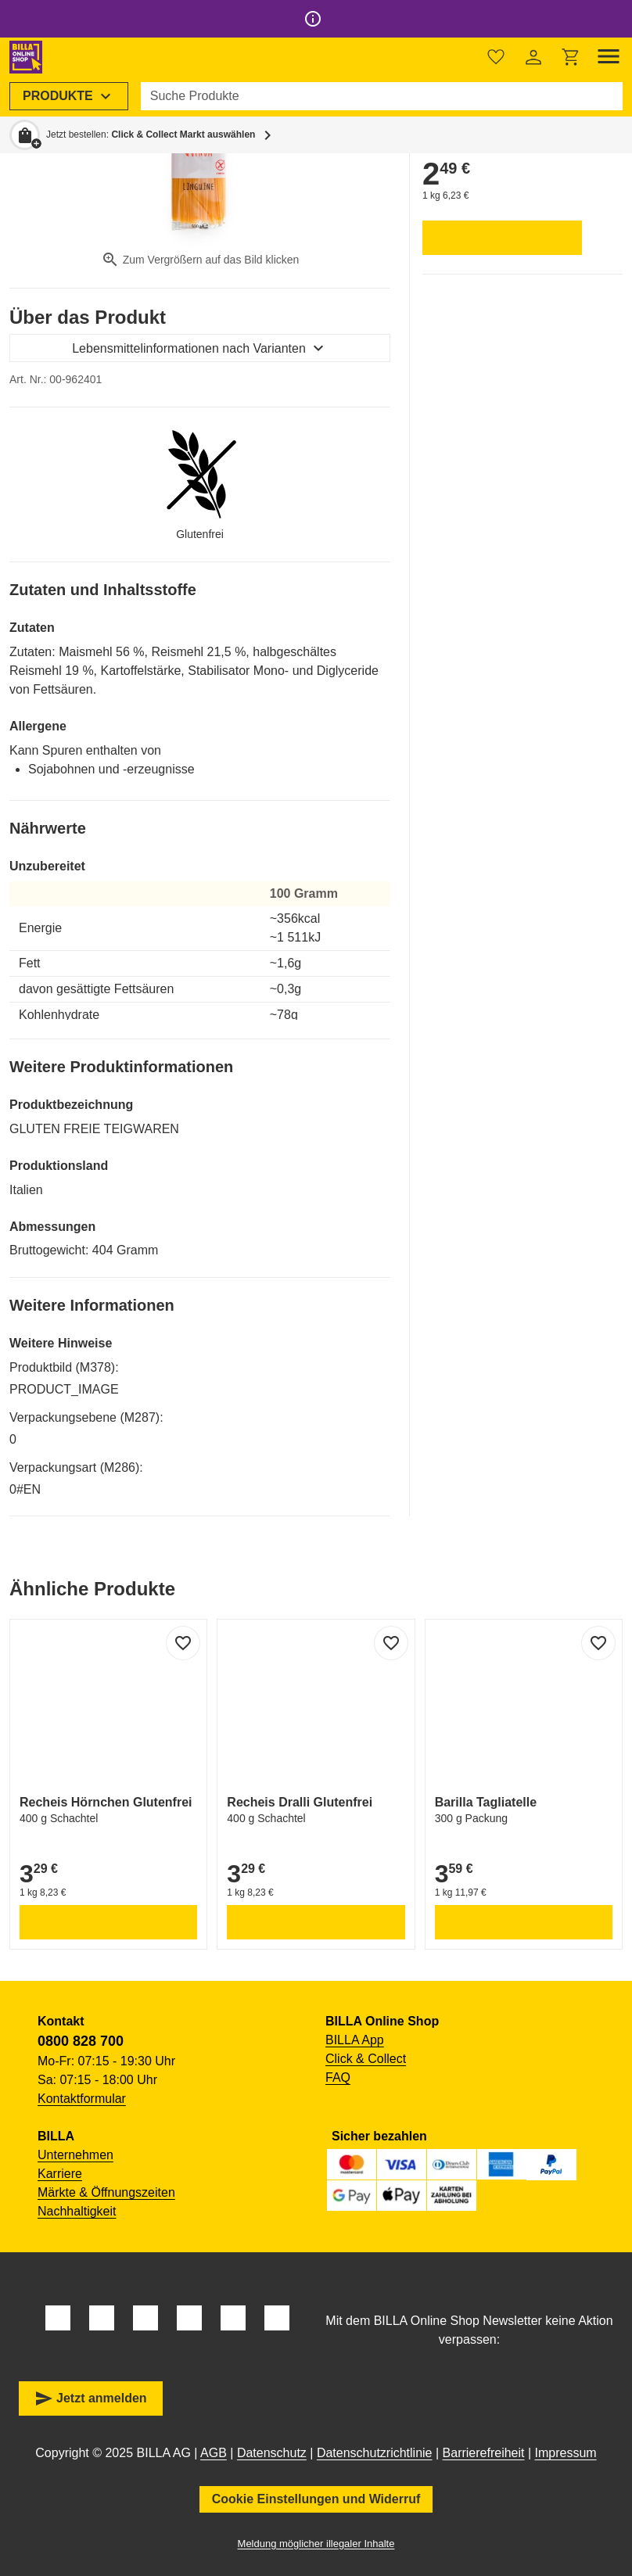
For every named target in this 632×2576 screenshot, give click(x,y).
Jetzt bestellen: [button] (150, 134)
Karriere (60, 2173)
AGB (213, 2452)
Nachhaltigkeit (77, 2211)
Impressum (566, 2452)
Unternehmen (75, 2155)
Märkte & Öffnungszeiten (106, 2192)
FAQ (337, 2077)
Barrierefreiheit (484, 2452)
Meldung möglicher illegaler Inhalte (316, 2543)
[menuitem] (68, 96)
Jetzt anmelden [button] (90, 2398)
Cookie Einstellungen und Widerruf (316, 2499)
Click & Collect (365, 2058)
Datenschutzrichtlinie (375, 2452)
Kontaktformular (82, 2098)
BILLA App (354, 2040)
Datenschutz (272, 2452)
